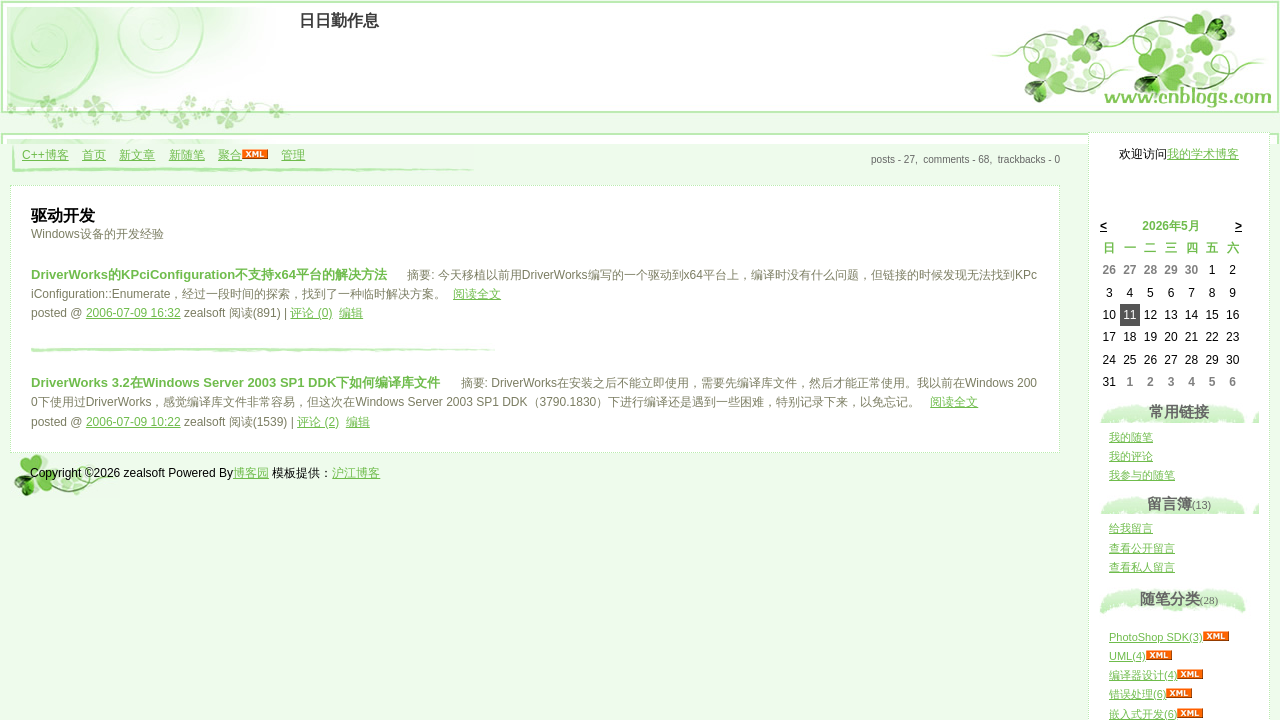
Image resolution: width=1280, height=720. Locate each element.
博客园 (251, 473)
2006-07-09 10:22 (133, 422)
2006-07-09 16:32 (133, 313)
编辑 (351, 313)
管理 (293, 155)
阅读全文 (477, 294)
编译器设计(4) (1143, 675)
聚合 (230, 155)
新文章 (137, 155)
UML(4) (1127, 656)
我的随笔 (1131, 437)
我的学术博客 (1203, 154)
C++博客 (45, 155)
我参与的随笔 (1142, 475)
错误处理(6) (1137, 694)
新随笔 (187, 155)
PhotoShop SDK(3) (1156, 637)
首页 (94, 155)
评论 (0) (311, 313)
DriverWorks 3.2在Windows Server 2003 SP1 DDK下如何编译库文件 (237, 382)
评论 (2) (318, 422)
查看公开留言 (1142, 548)
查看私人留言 (1142, 567)
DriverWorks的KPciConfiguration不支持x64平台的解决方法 (210, 274)
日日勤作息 (339, 20)
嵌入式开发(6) (1143, 714)
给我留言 (1131, 528)
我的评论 (1131, 456)
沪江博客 (356, 473)
